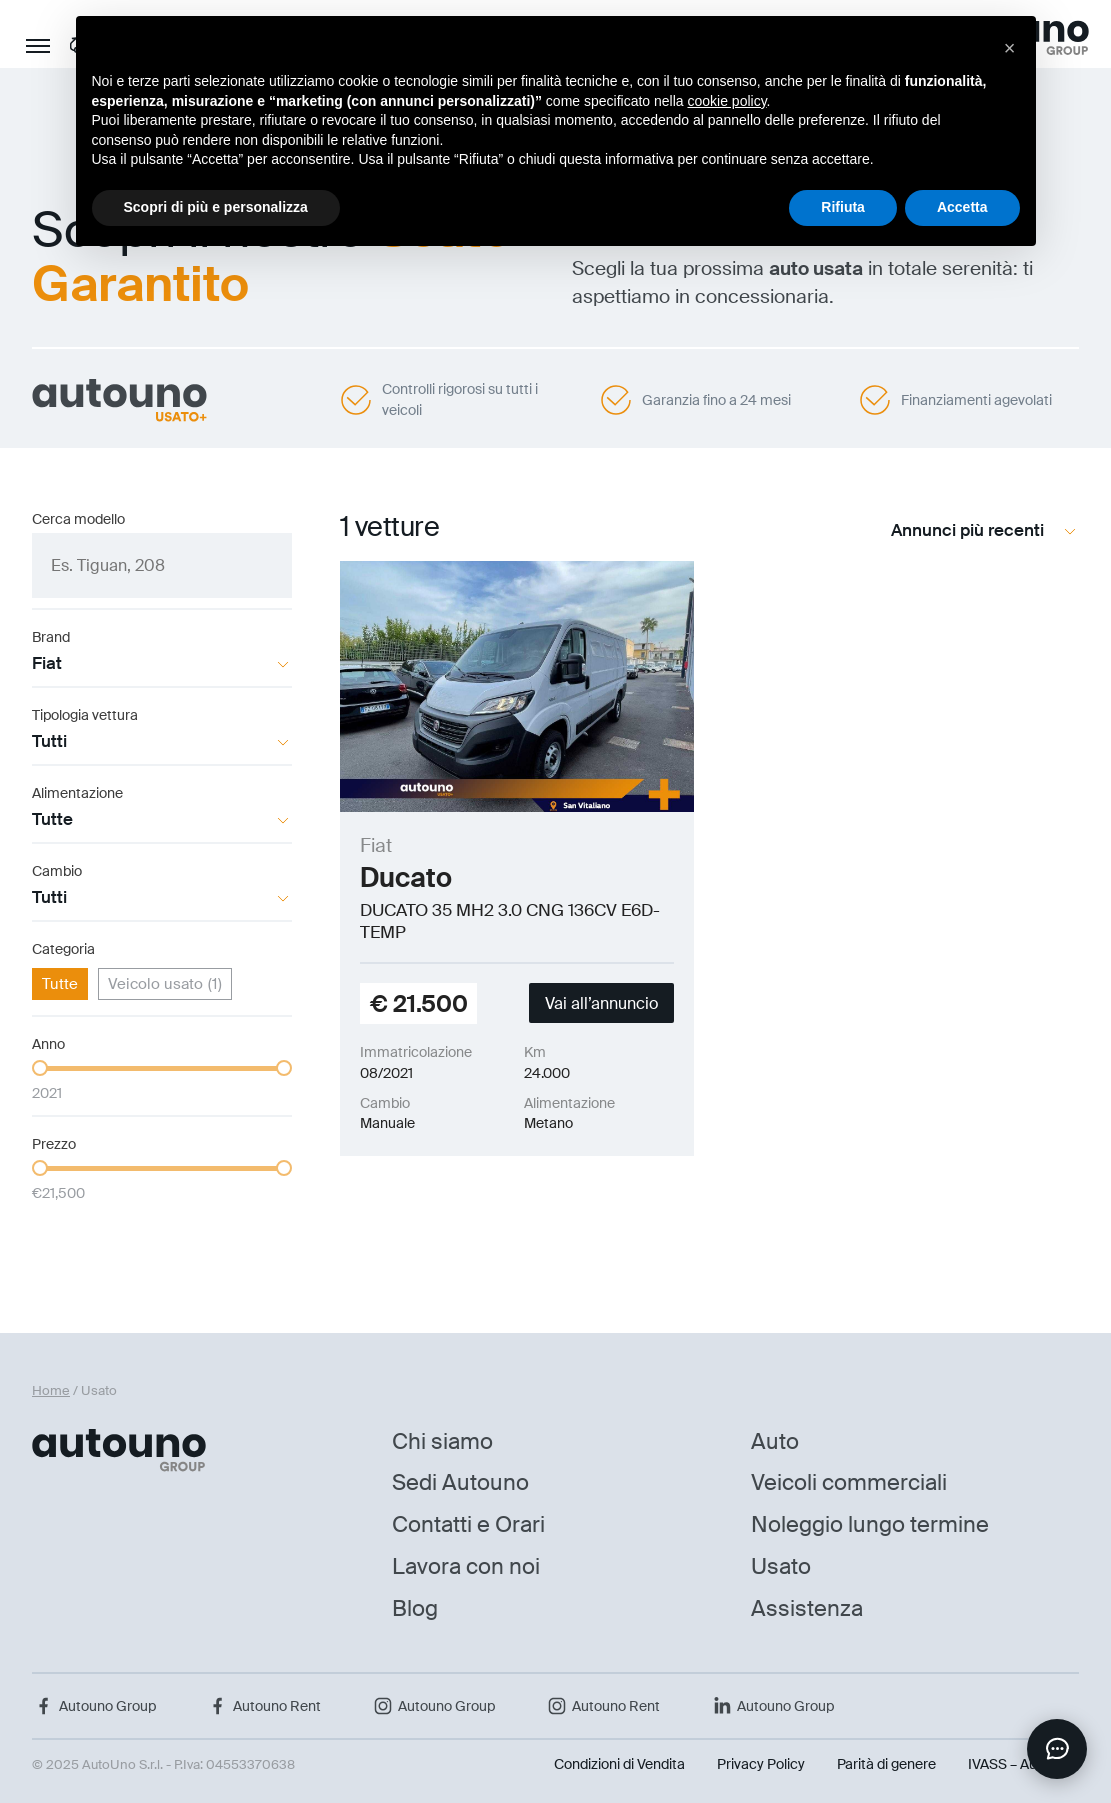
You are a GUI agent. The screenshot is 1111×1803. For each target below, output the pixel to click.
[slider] (40, 1068)
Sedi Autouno (460, 1482)
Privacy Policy (761, 1764)
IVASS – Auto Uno (1023, 1764)
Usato (781, 1566)
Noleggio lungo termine (870, 1524)
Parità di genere (886, 1764)
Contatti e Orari (468, 1524)
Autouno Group (94, 1706)
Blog (415, 1608)
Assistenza (807, 1608)
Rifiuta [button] (843, 207)
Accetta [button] (962, 207)
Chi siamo (442, 1441)
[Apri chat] (1057, 1749)
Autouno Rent (263, 1706)
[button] (1010, 48)
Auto (775, 1441)
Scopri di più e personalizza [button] (216, 207)
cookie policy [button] (726, 101)
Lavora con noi (466, 1566)
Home (51, 1390)
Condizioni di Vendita (619, 1764)
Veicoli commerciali (849, 1482)
